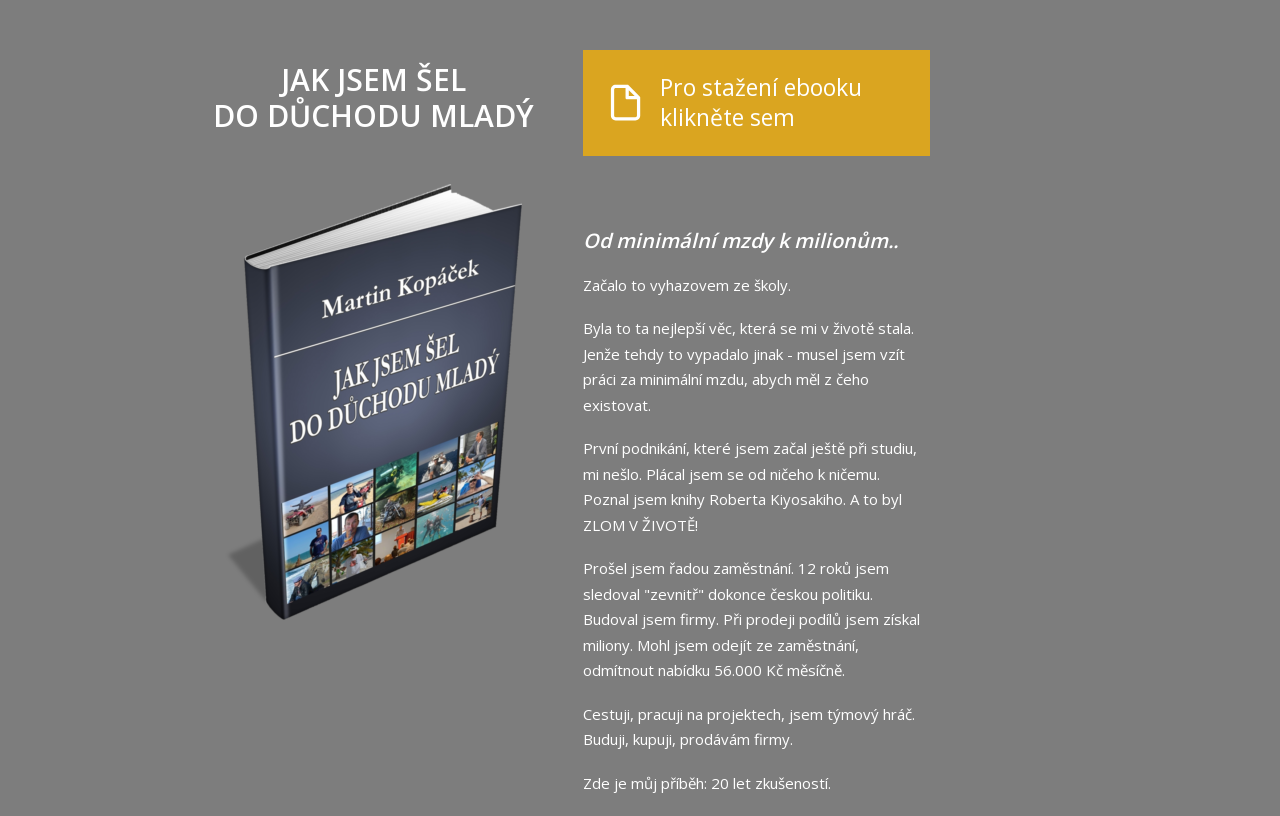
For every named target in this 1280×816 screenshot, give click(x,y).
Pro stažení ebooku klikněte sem (761, 103)
